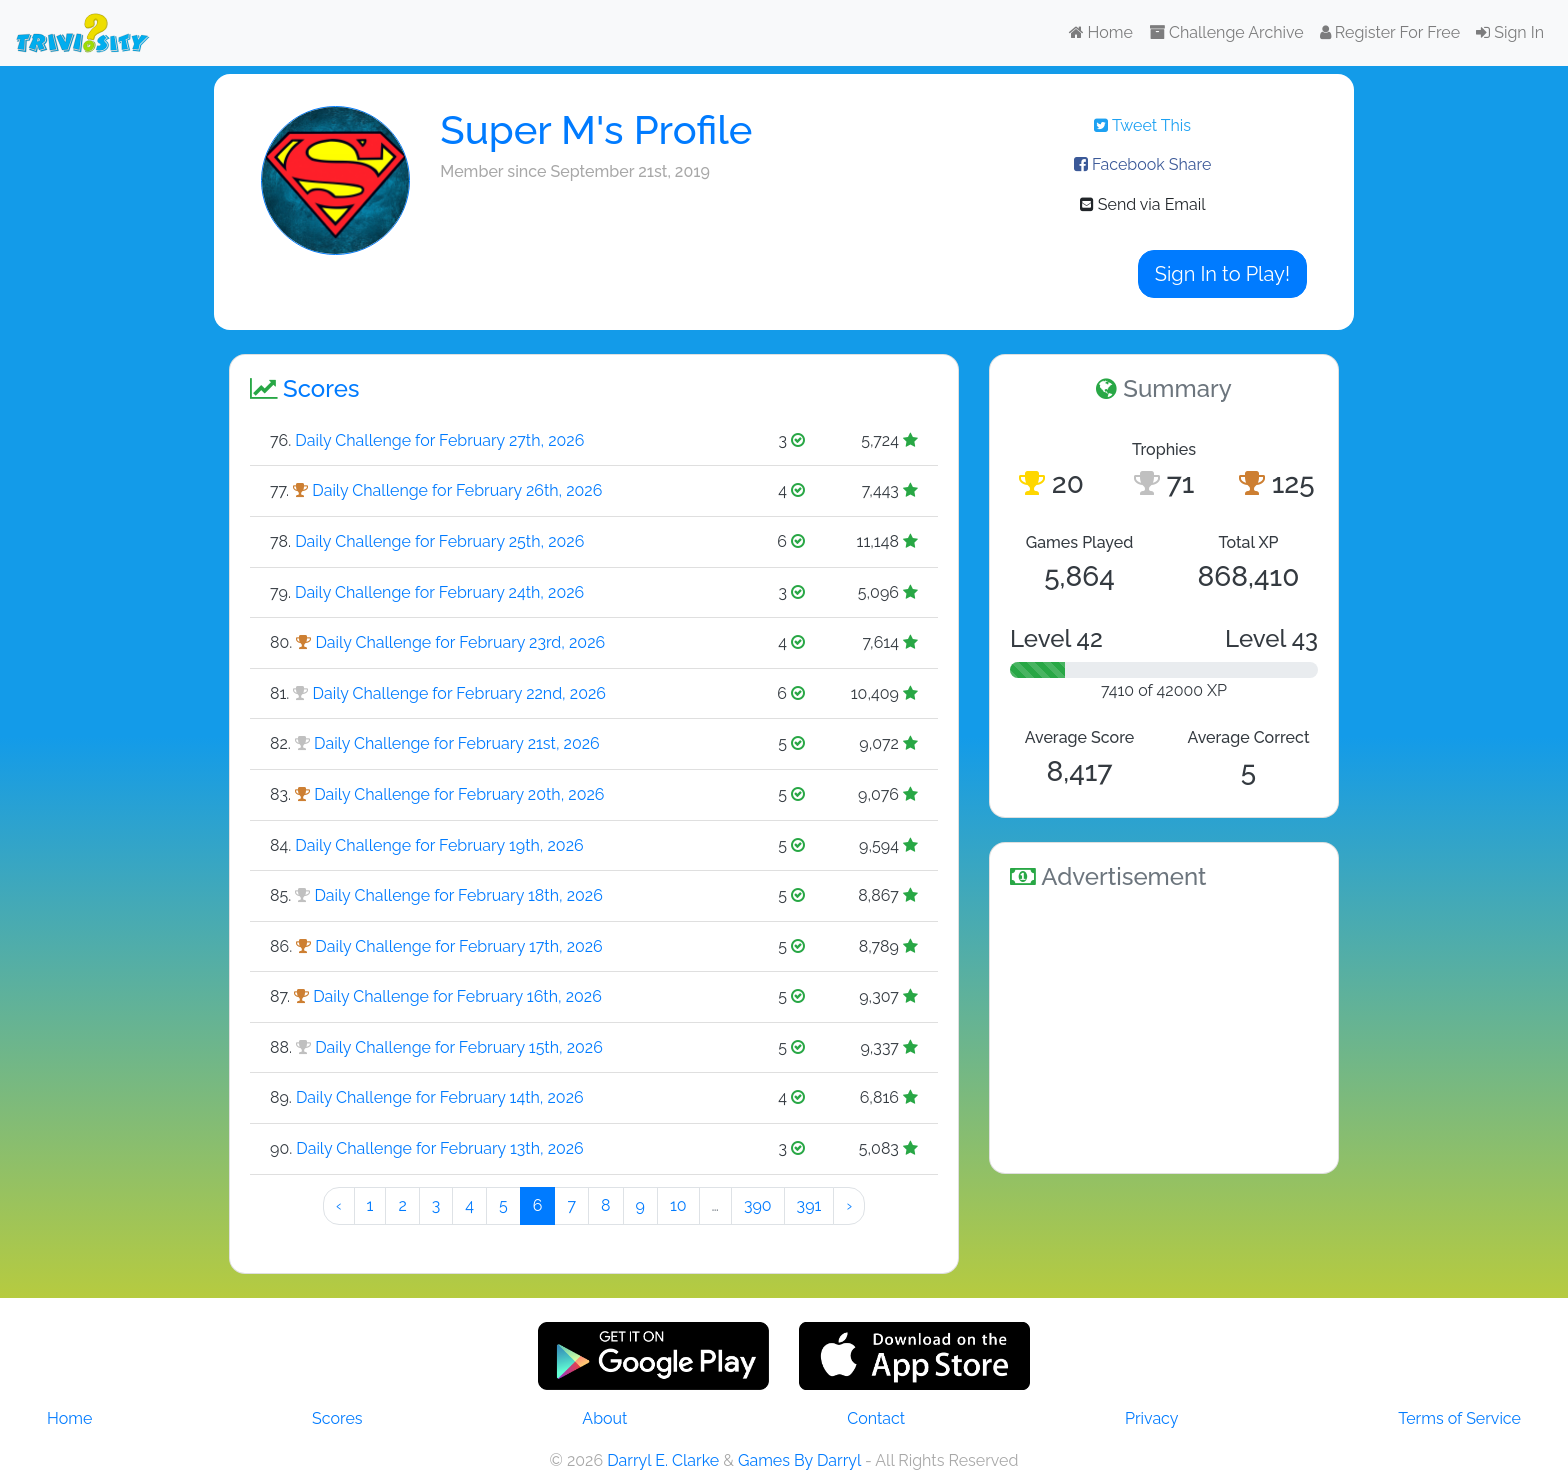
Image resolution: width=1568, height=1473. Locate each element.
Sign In (1510, 32)
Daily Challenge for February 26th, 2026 (457, 490)
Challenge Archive (1226, 32)
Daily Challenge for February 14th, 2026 (440, 1097)
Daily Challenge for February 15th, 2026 (459, 1047)
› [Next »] (849, 1205)
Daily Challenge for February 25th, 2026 (439, 541)
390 (758, 1205)
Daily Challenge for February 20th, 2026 (459, 794)
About (604, 1418)
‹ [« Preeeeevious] (339, 1205)
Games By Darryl (799, 1460)
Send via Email (1143, 204)
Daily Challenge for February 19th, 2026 (439, 845)
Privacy (1151, 1418)
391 (809, 1205)
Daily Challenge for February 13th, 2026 (440, 1148)
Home (1101, 32)
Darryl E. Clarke (663, 1460)
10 (678, 1205)
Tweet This (1142, 125)
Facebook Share (1142, 164)
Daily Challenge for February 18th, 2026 (458, 895)
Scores (337, 1418)
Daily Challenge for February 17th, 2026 (458, 946)
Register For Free (1390, 32)
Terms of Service (1459, 1418)
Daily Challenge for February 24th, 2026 (439, 592)
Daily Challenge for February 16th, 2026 (457, 996)
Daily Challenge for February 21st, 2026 (457, 743)
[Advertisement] (1164, 1028)
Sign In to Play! (1222, 274)
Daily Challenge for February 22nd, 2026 (459, 693)
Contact (876, 1418)
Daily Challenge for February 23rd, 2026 (460, 642)
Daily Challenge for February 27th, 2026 (439, 440)
